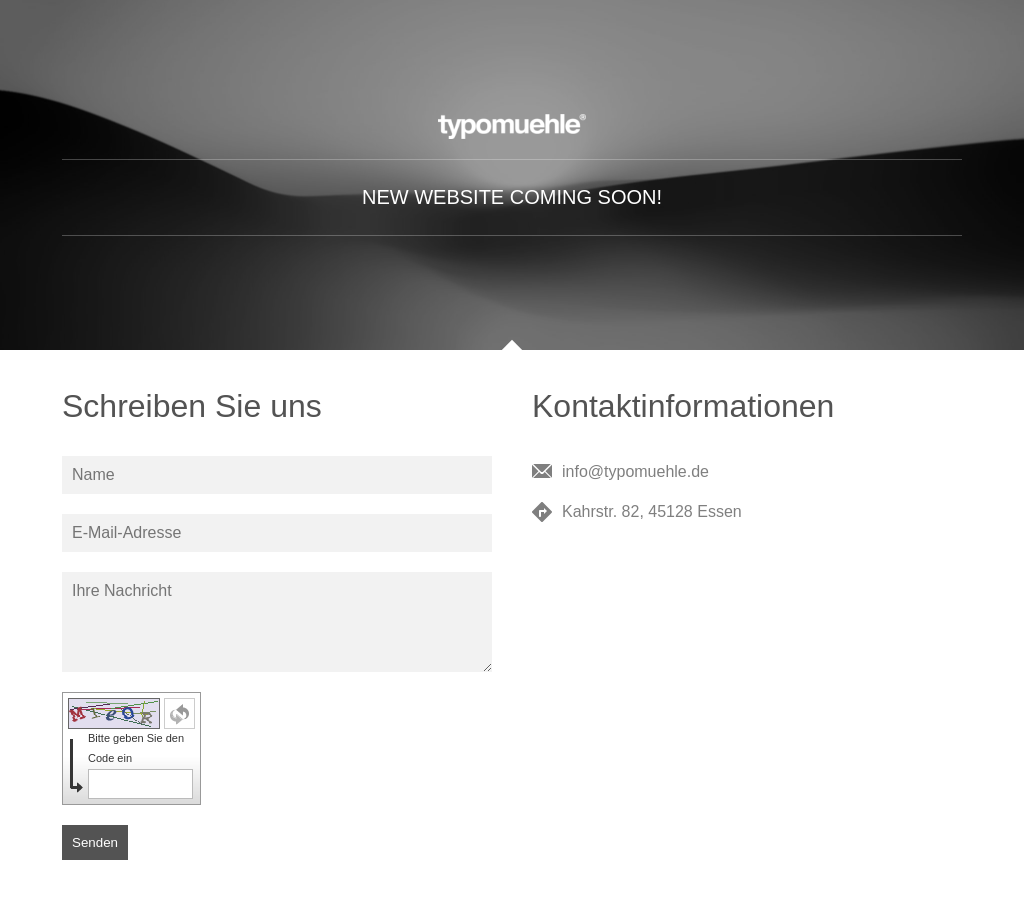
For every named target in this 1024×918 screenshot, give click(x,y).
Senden (95, 842)
